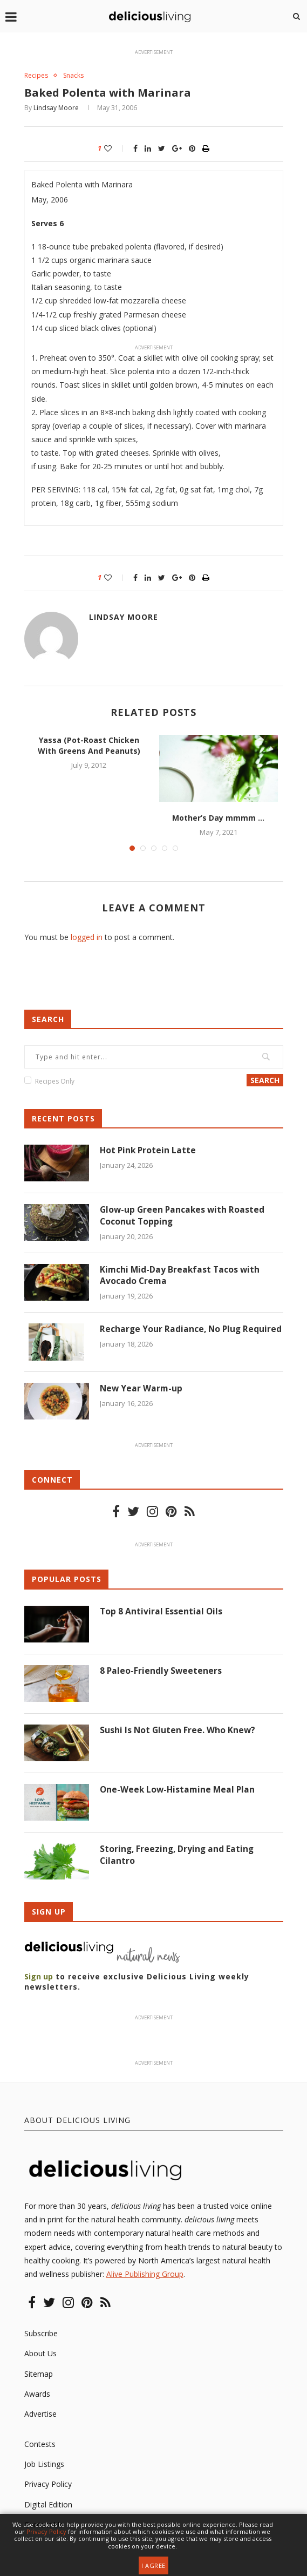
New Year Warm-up (142, 1390)
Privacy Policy (48, 2485)
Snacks (77, 76)
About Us (40, 2355)
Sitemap (38, 2375)
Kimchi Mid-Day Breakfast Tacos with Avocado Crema (181, 1276)
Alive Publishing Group (144, 2275)
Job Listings (44, 2465)
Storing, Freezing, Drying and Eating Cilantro (178, 1857)
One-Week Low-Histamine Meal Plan (179, 1791)
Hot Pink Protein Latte (149, 1151)
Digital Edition (48, 2506)
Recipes (37, 76)
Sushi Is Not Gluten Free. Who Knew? (178, 1732)
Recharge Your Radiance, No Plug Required (171, 1336)
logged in (87, 938)
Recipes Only (54, 1081)
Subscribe (41, 2335)
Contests (40, 2445)
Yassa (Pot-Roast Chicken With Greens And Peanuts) (89, 745)
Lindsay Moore (56, 108)
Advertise (40, 2415)
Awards (37, 2395)
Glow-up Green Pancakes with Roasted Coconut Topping (184, 1217)
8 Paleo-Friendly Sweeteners (161, 1673)
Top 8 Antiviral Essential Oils (161, 1613)
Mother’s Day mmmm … (218, 818)
